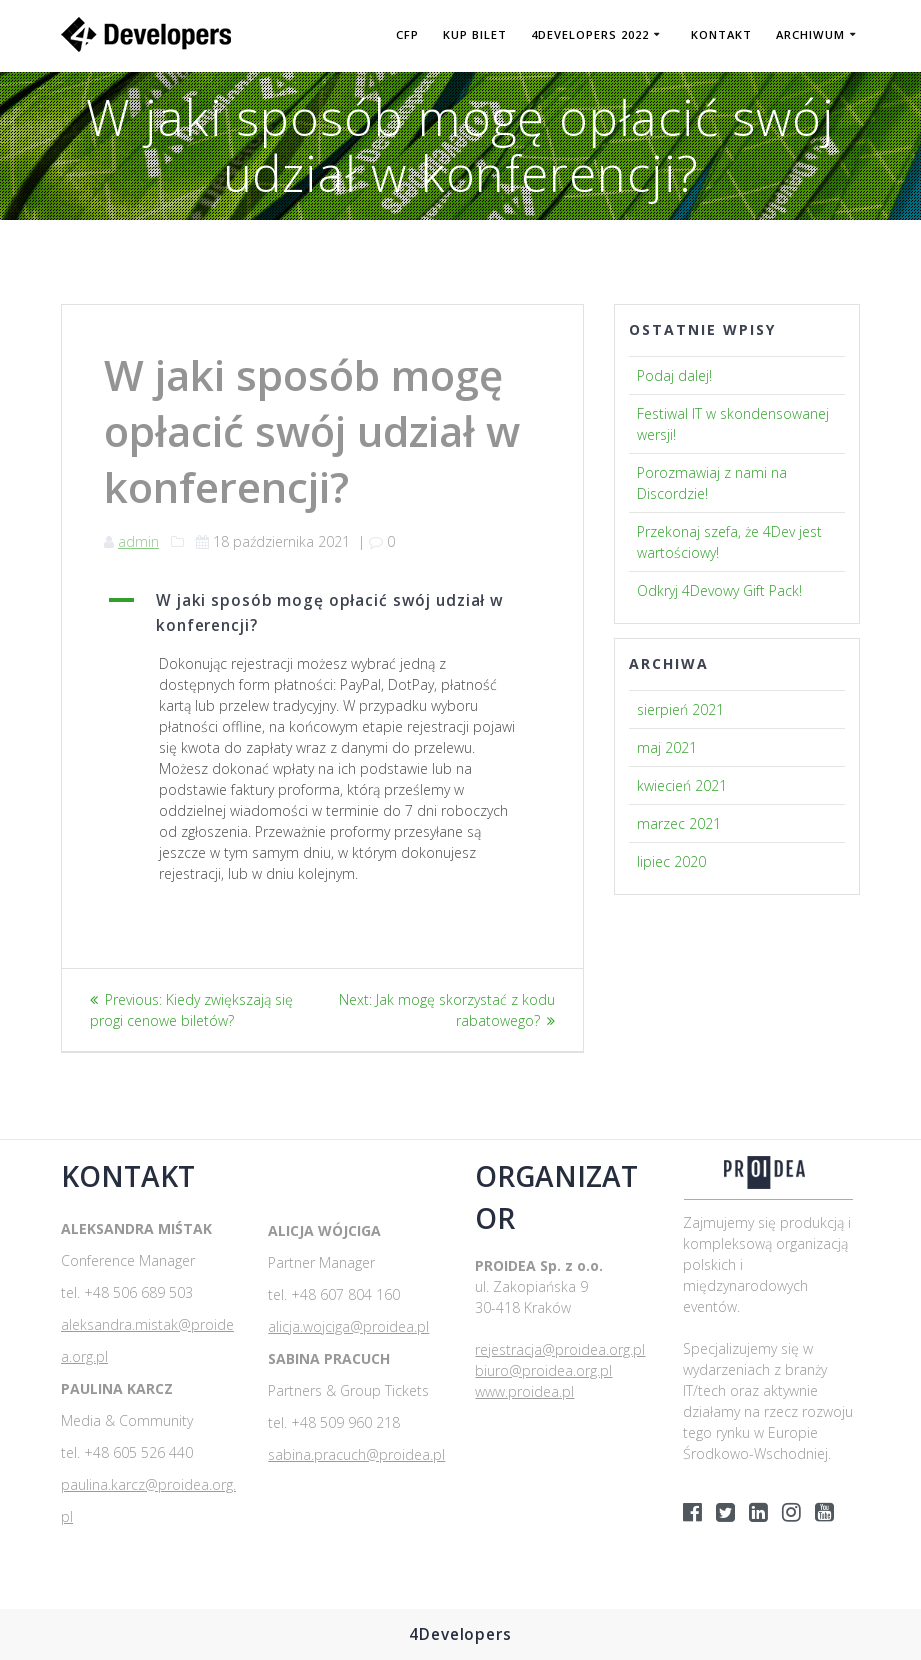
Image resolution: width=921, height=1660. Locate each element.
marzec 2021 (679, 823)
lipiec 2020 (671, 861)
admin (138, 541)
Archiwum (810, 34)
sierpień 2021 (680, 709)
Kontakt (721, 34)
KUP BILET (475, 34)
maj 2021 (667, 747)
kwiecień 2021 (682, 785)
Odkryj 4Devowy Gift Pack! (719, 590)
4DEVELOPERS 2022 (590, 34)
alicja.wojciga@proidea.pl (348, 1326)
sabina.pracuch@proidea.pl (356, 1454)
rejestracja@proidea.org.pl (560, 1349)
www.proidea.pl (524, 1391)
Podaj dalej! (674, 375)
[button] (322, 613)
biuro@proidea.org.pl (543, 1370)
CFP (407, 34)
